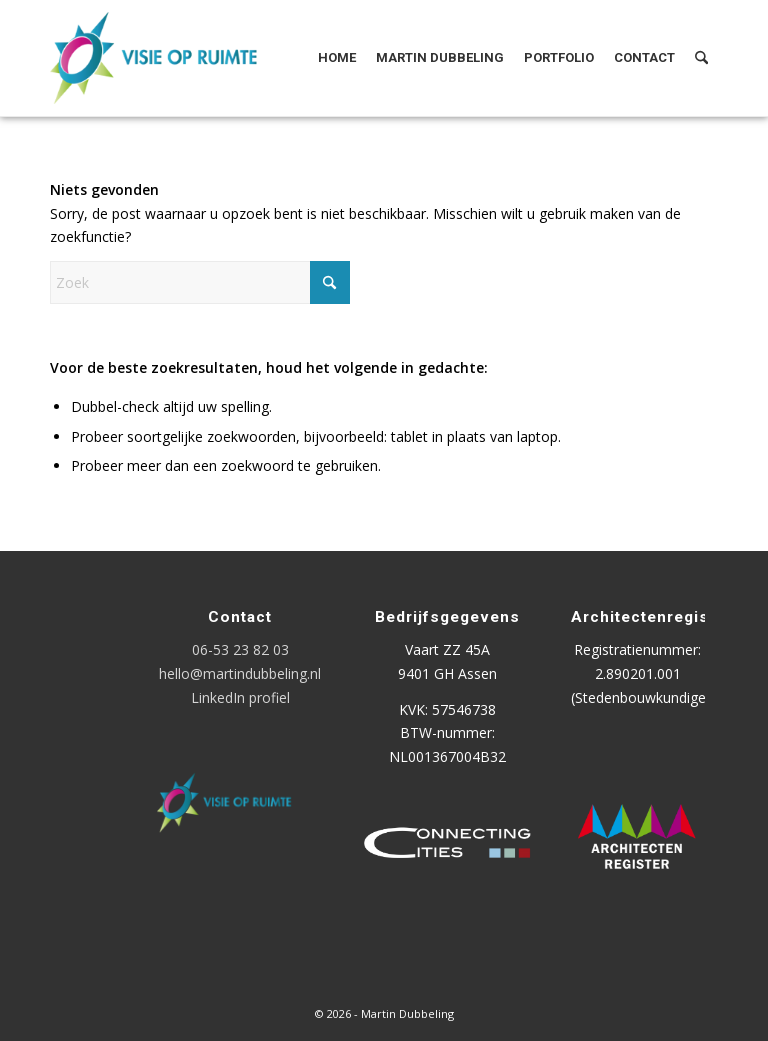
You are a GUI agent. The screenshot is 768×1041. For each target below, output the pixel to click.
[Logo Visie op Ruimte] (178, 58)
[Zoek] (701, 58)
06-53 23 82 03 (240, 649)
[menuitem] (337, 58)
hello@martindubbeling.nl (240, 673)
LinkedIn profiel (240, 697)
